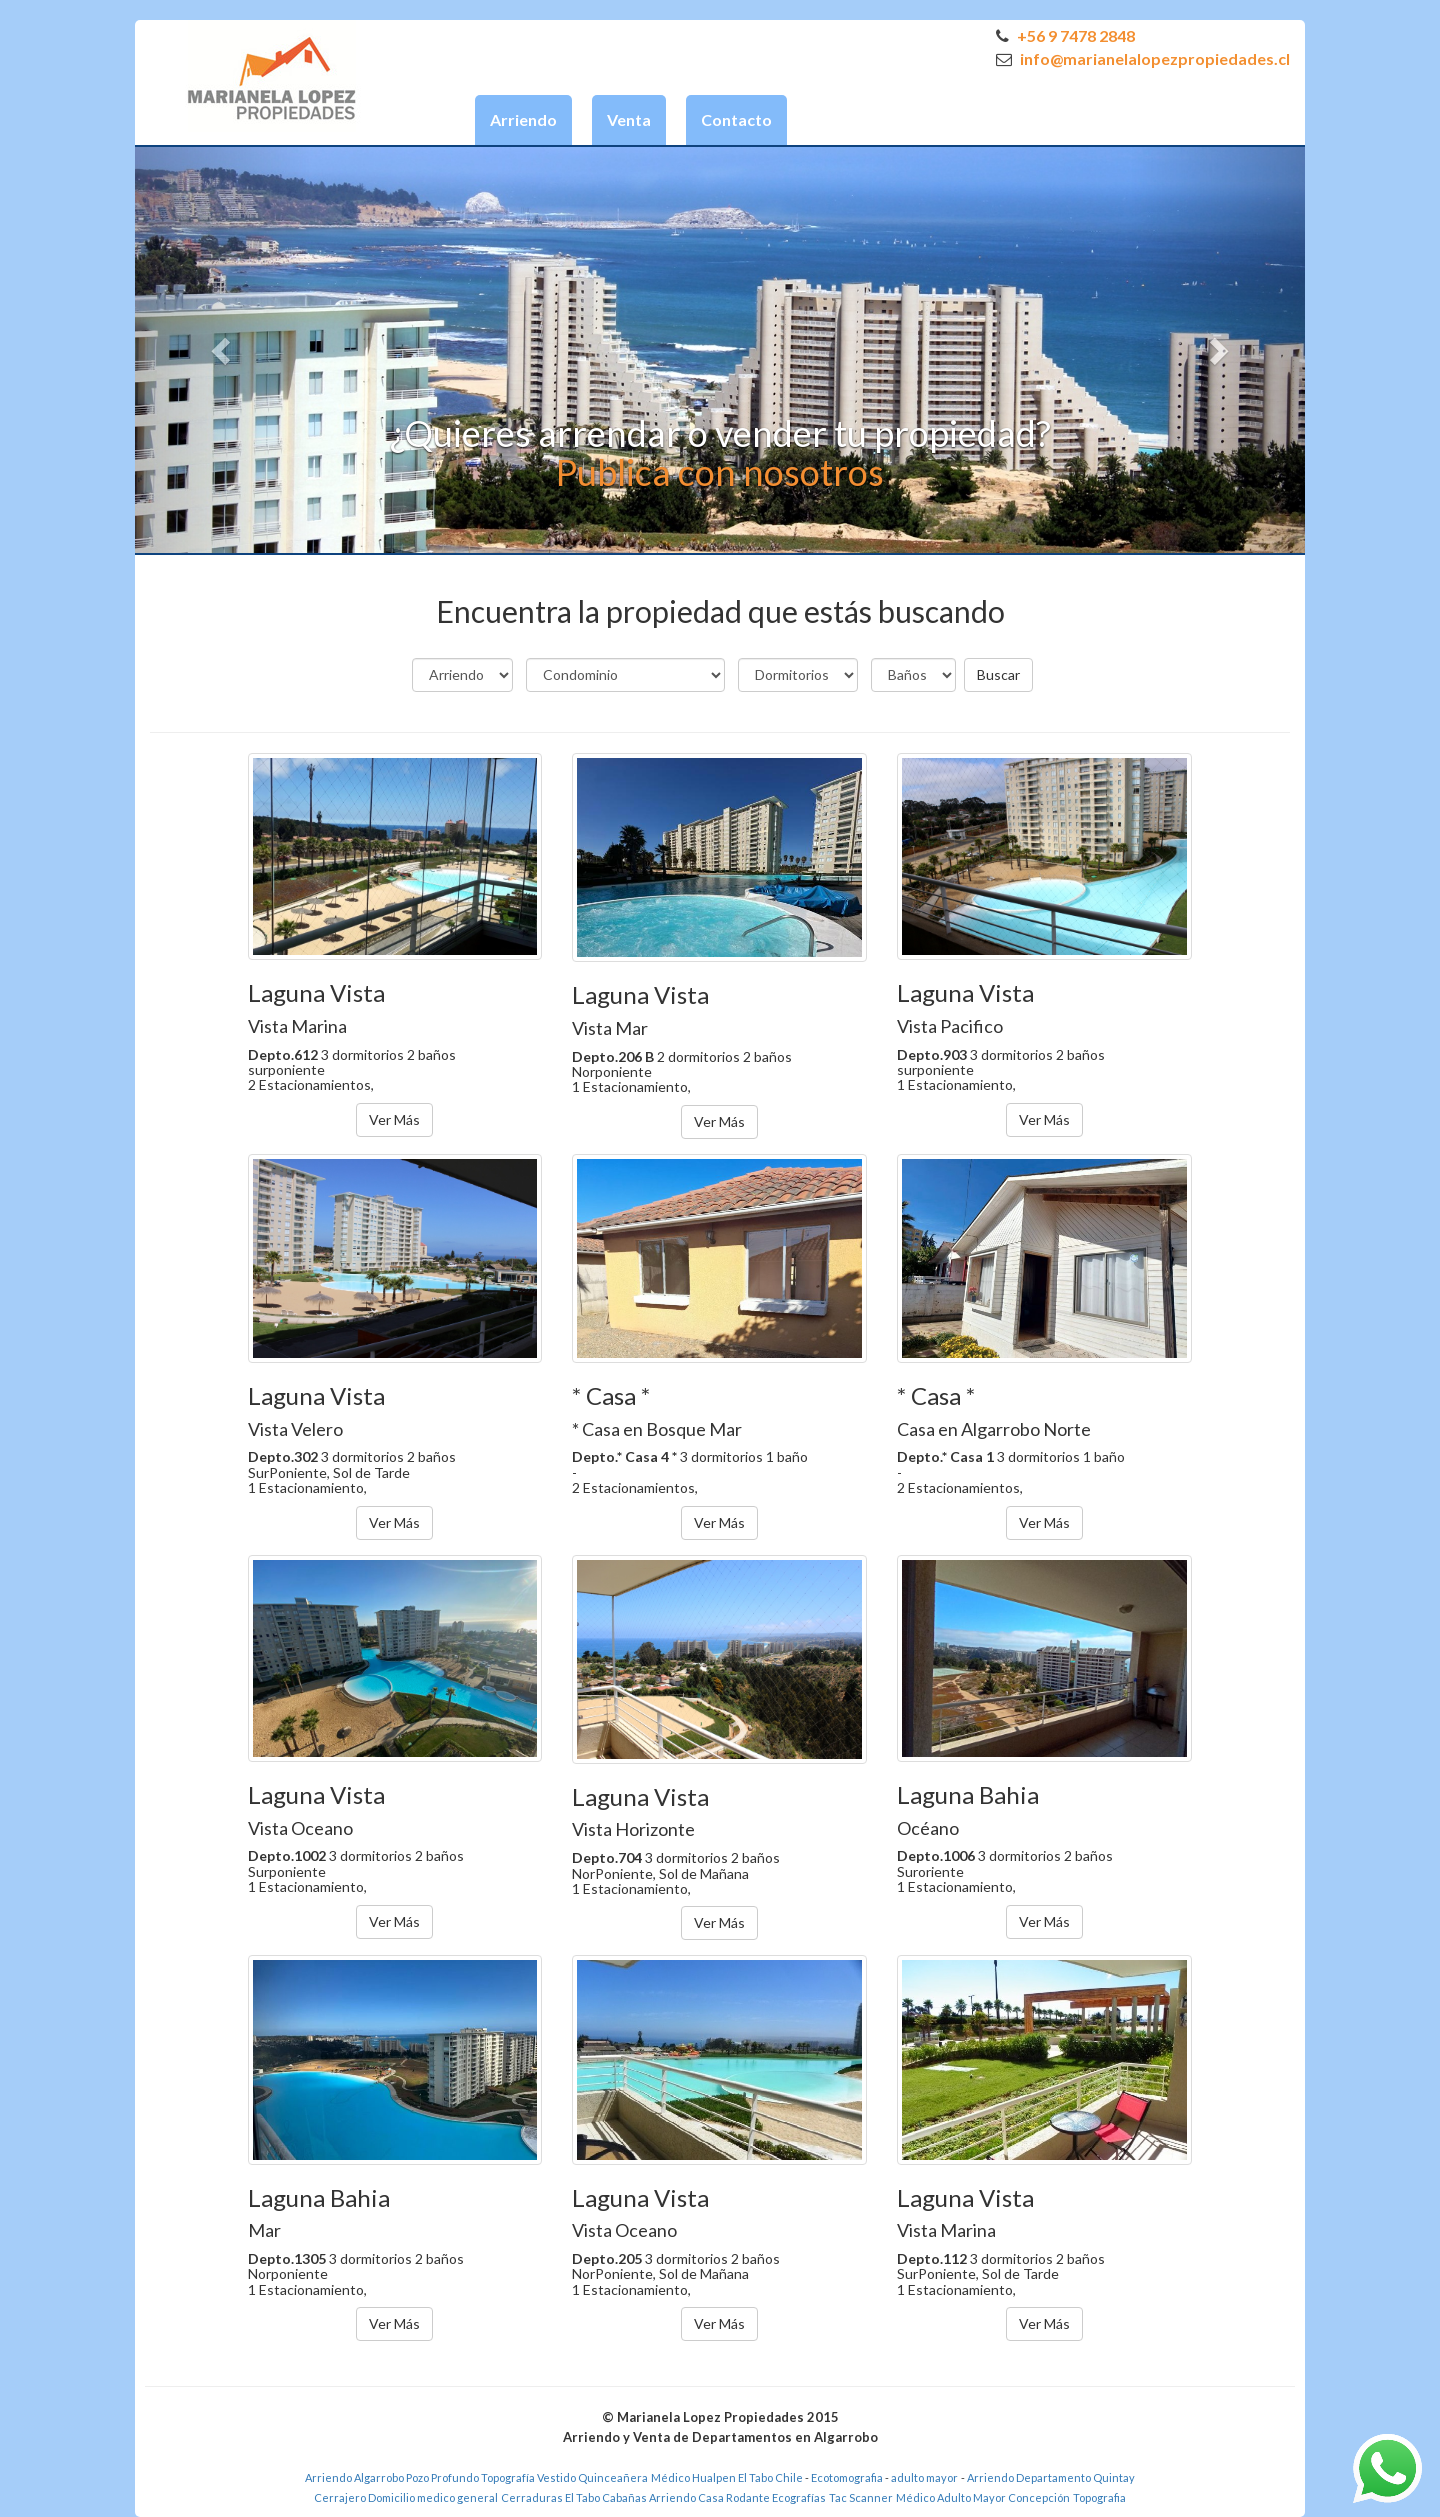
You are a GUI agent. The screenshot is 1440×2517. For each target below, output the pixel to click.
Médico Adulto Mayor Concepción (983, 2497)
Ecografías (799, 2497)
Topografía (508, 2477)
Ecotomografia (848, 2477)
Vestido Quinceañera (592, 2477)
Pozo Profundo (442, 2477)
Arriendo (523, 119)
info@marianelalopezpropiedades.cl (1143, 58)
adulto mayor (924, 2477)
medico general (457, 2497)
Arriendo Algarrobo (354, 2477)
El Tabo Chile (770, 2477)
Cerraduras (533, 2497)
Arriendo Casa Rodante (709, 2497)
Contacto (736, 119)
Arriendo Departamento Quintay (1051, 2477)
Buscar (998, 674)
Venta (629, 119)
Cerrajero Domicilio (364, 2497)
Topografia (1099, 2497)
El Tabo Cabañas (606, 2497)
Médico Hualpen (693, 2477)
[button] (223, 350)
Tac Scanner (861, 2497)
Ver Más (394, 1119)
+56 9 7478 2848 (1065, 35)
